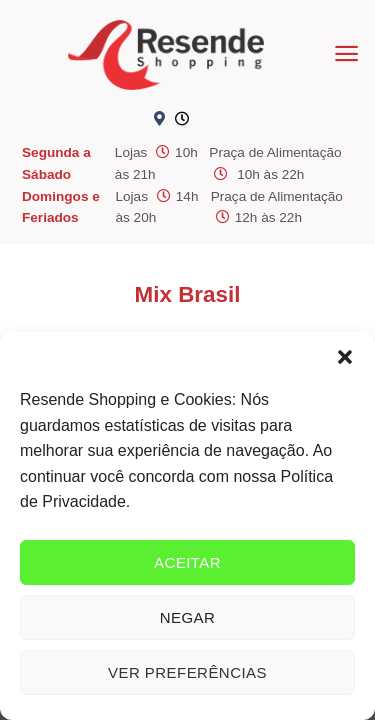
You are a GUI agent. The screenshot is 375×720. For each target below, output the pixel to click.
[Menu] (346, 53)
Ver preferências (187, 672)
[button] (345, 357)
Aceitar (187, 562)
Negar (188, 617)
